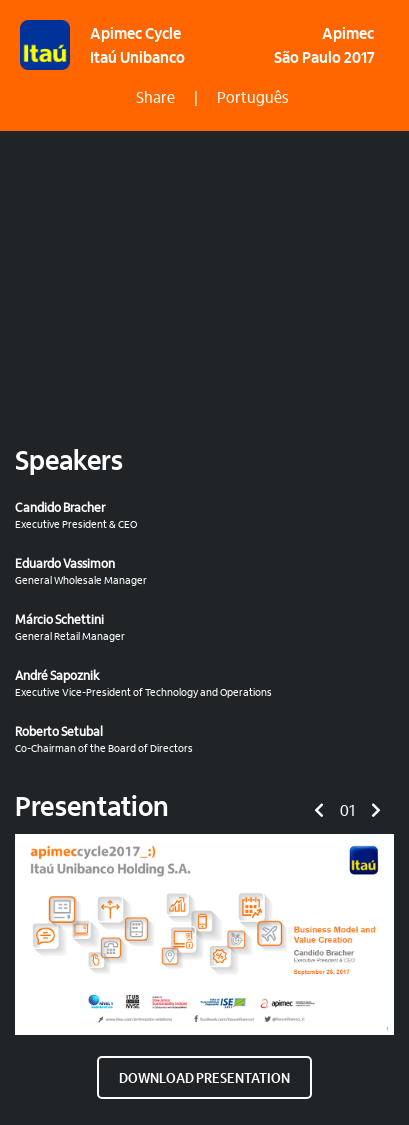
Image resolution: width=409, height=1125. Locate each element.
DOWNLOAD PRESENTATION (204, 1080)
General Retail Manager (197, 627)
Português (253, 99)
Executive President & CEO (197, 515)
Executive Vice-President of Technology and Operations (197, 683)
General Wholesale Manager (197, 571)
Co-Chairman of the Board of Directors (197, 739)
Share (155, 99)
